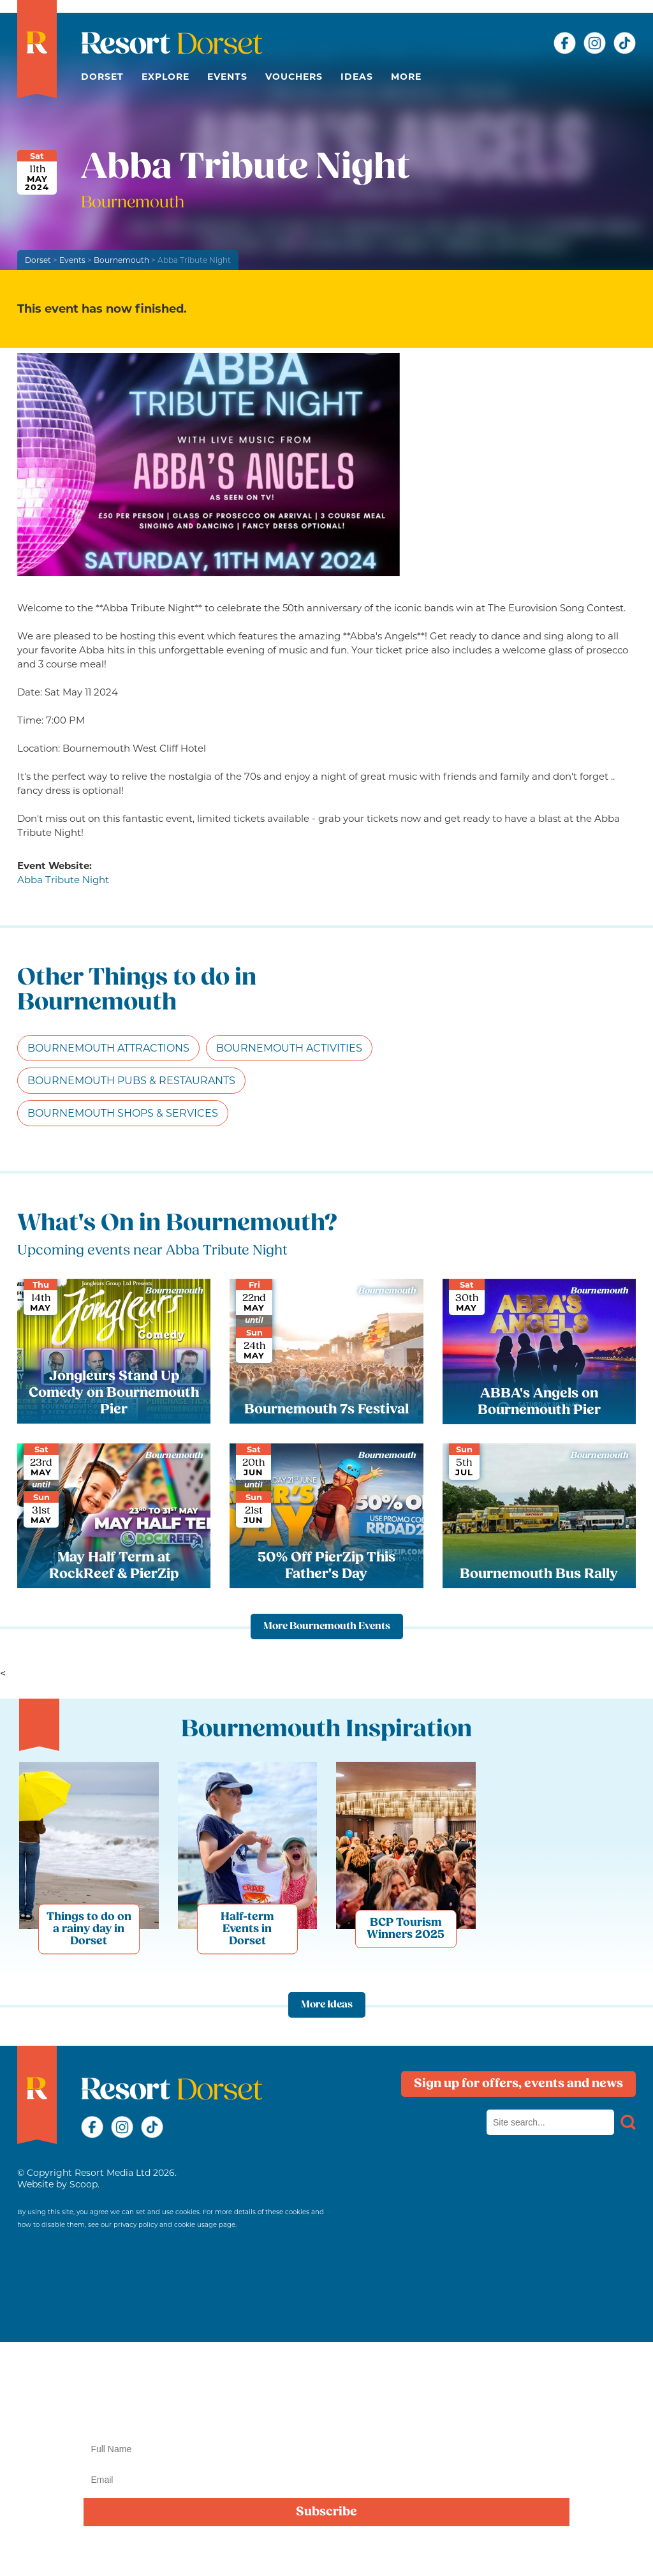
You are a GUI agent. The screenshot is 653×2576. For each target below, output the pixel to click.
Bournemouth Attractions (108, 1048)
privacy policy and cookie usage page (174, 2225)
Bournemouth (121, 260)
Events (227, 76)
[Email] (326, 2480)
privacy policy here (413, 2552)
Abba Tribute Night (63, 880)
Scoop (84, 2184)
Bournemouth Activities (289, 1048)
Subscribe (326, 2512)
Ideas (357, 76)
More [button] (406, 76)
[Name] (326, 2449)
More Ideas (327, 2005)
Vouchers (294, 76)
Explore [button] (165, 76)
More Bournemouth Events (326, 1626)
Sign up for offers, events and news (518, 2084)
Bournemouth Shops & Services (122, 1113)
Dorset (102, 76)
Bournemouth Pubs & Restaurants (131, 1081)
